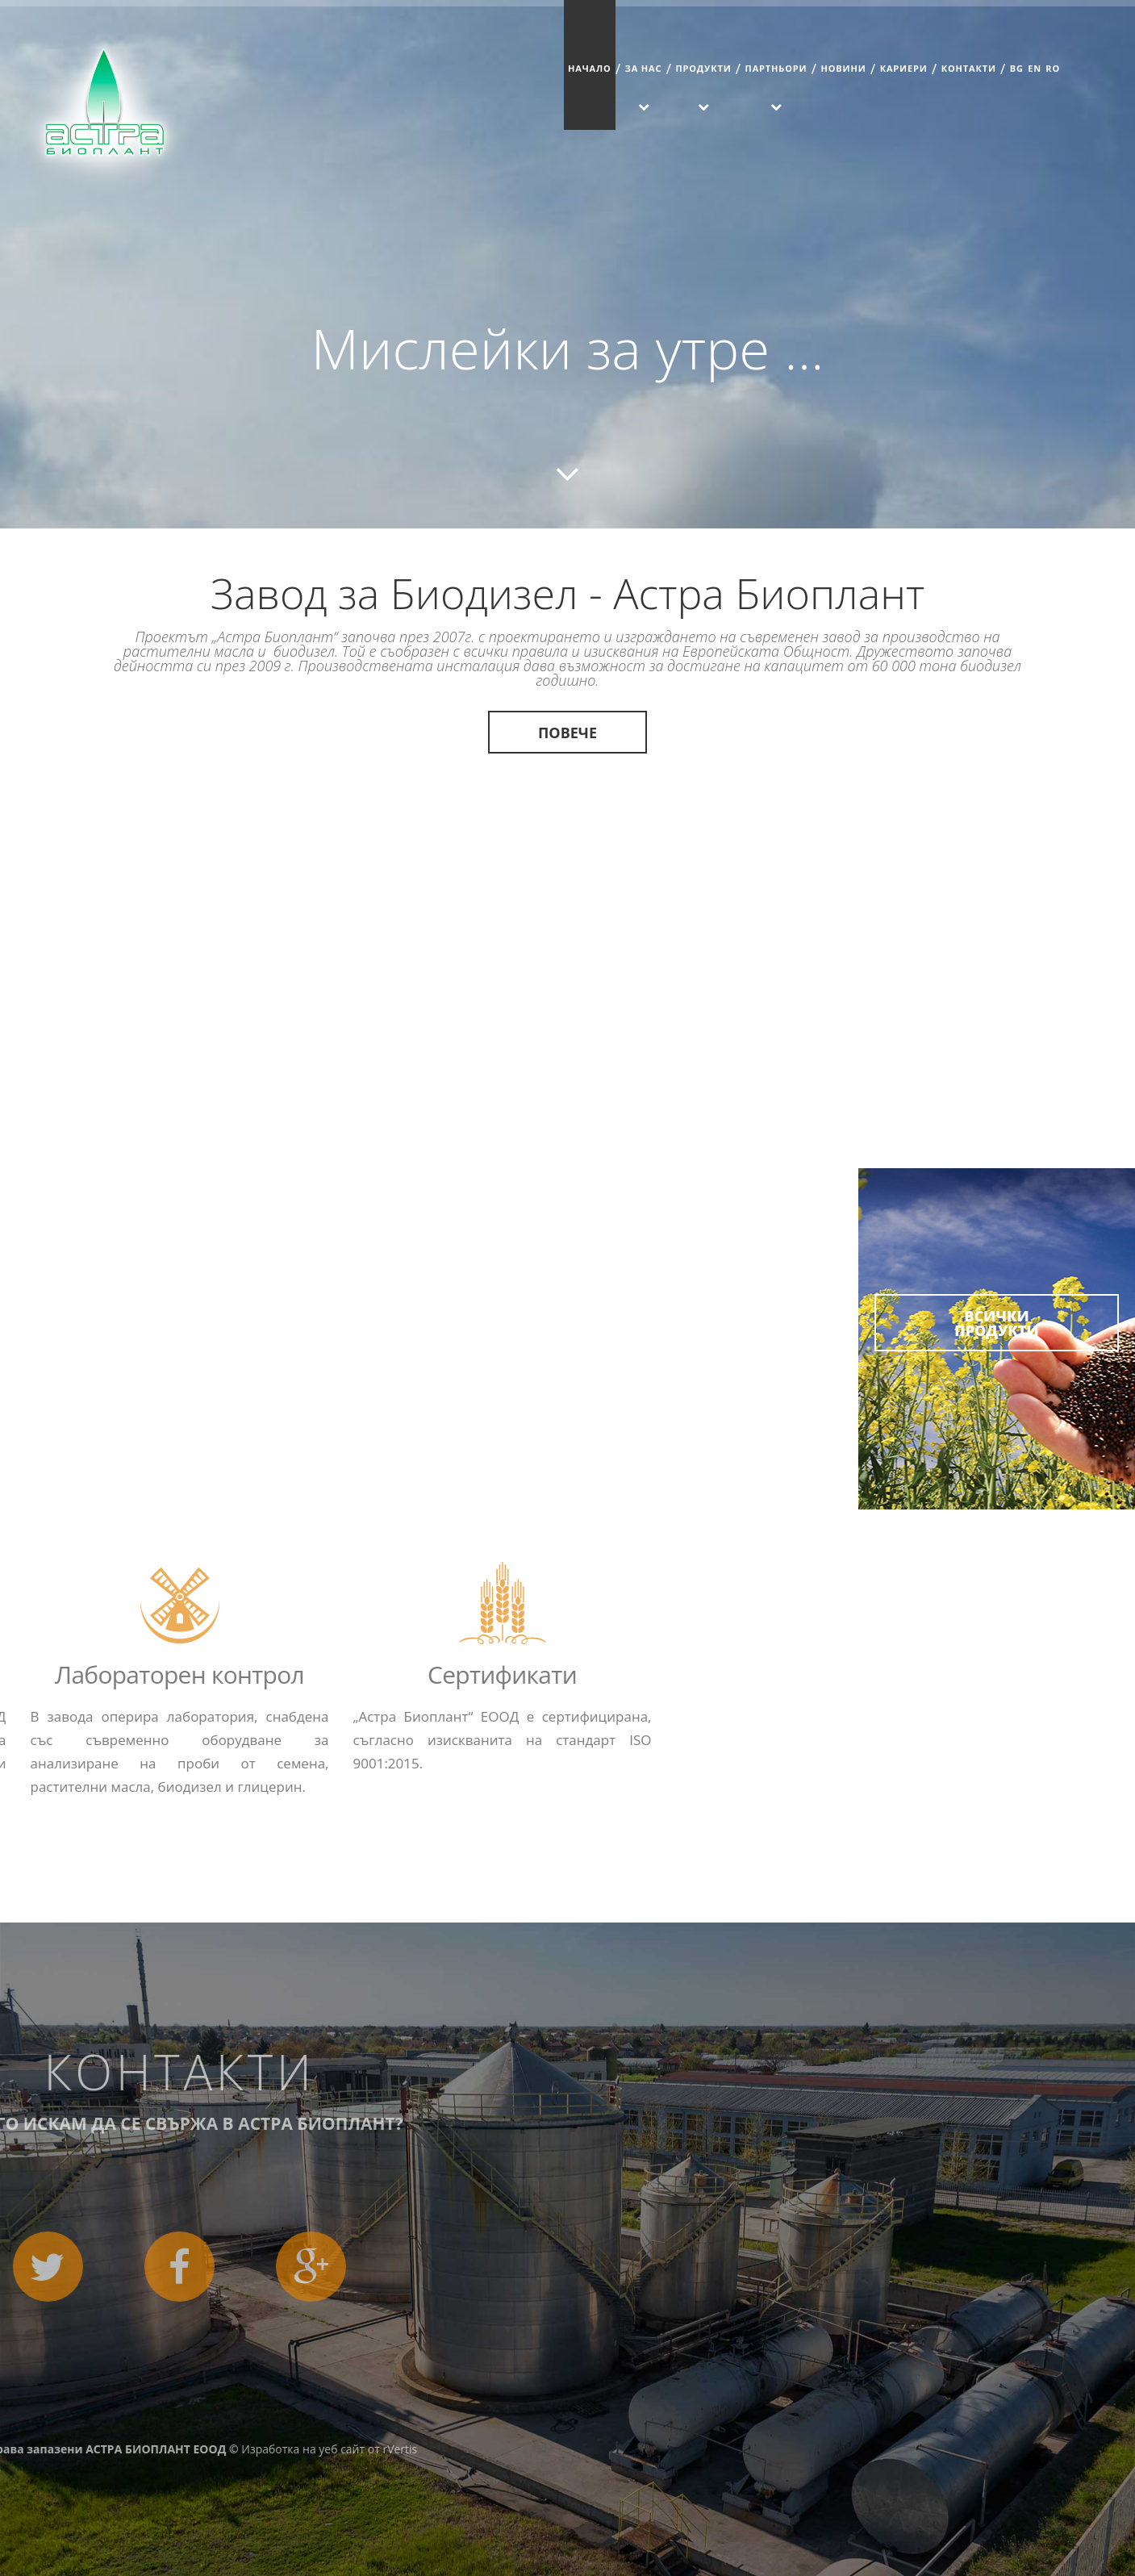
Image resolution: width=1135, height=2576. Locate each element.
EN (1034, 68)
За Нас (643, 68)
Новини (843, 68)
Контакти (968, 68)
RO (1052, 68)
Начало (589, 68)
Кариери (904, 68)
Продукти (703, 68)
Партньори (776, 68)
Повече (567, 732)
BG (1017, 68)
